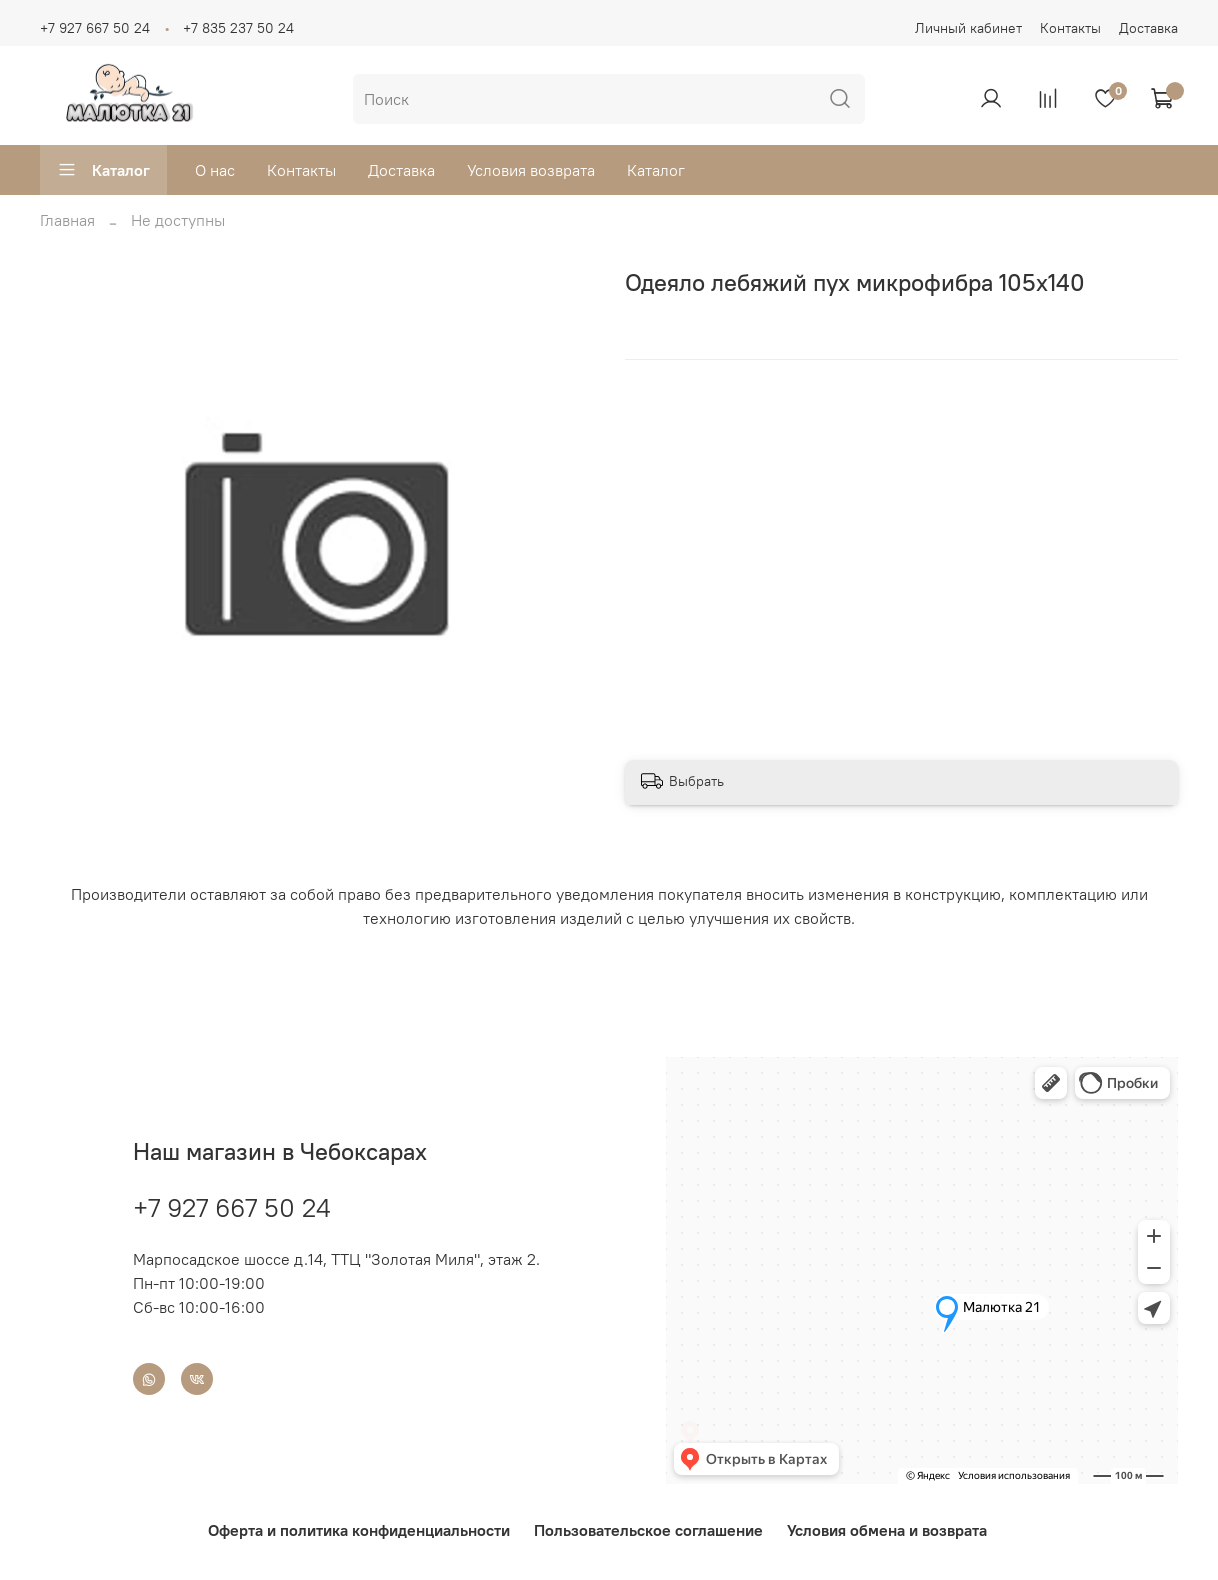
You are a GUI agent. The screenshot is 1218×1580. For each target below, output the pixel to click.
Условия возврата (531, 170)
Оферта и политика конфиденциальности (359, 1530)
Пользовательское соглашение (648, 1530)
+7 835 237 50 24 (238, 28)
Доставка (1148, 28)
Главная (67, 220)
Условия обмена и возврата (887, 1530)
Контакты (1070, 28)
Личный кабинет (968, 28)
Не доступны (178, 220)
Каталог (103, 170)
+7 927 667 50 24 (95, 28)
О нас (215, 170)
